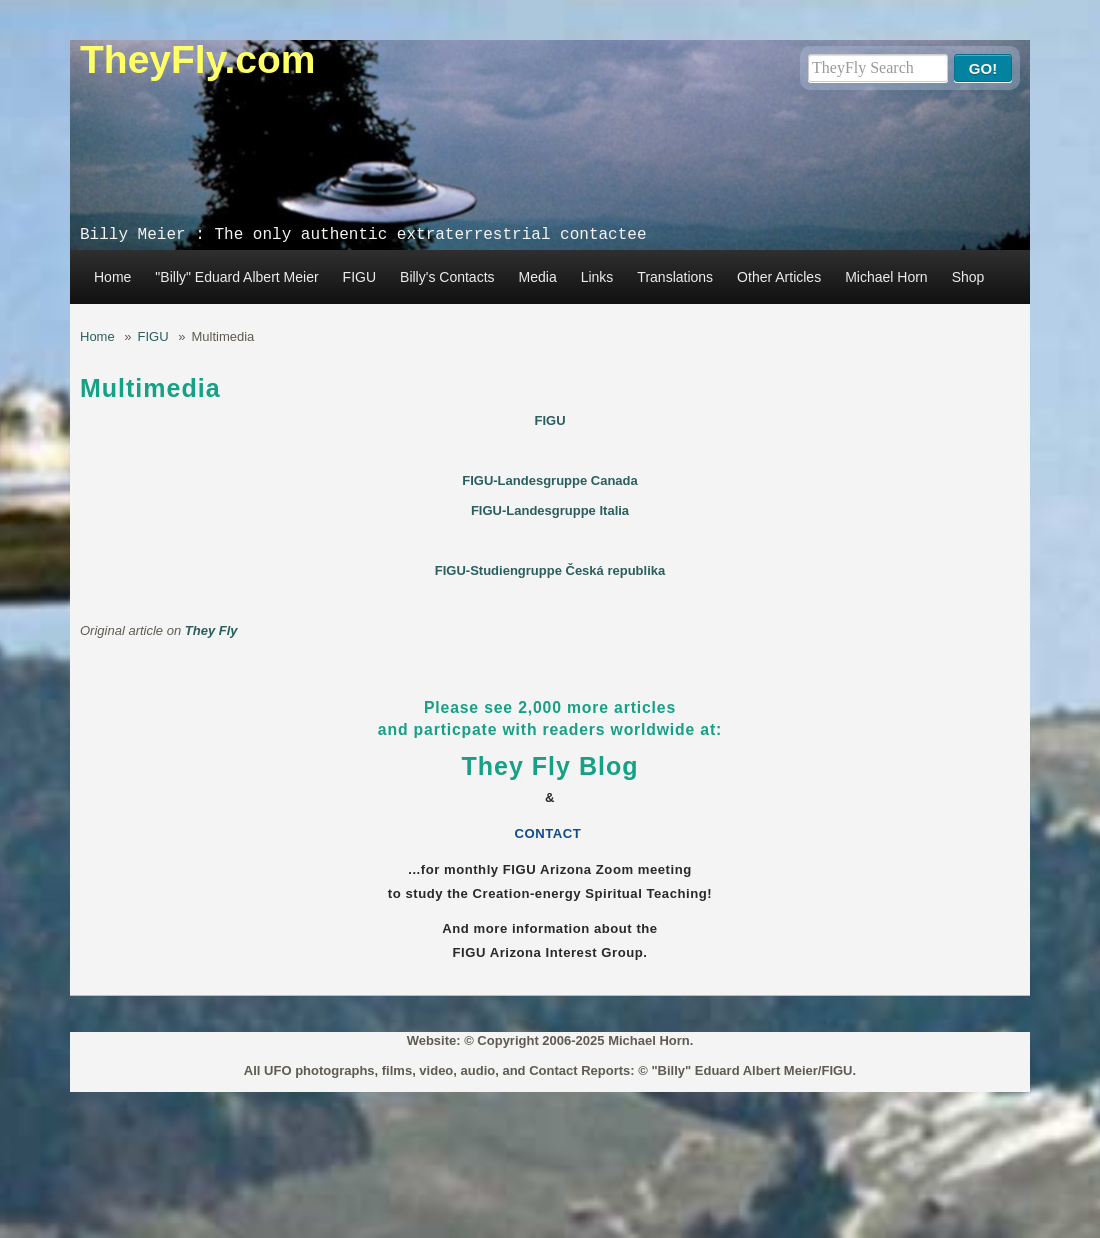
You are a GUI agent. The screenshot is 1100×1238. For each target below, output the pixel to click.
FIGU (359, 277)
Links (597, 277)
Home (112, 277)
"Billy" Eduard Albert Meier (236, 277)
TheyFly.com (198, 59)
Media (538, 277)
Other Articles (779, 277)
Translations (675, 277)
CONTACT (550, 833)
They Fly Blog (550, 766)
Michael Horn (886, 277)
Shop (968, 277)
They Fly (211, 630)
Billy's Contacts (447, 277)
